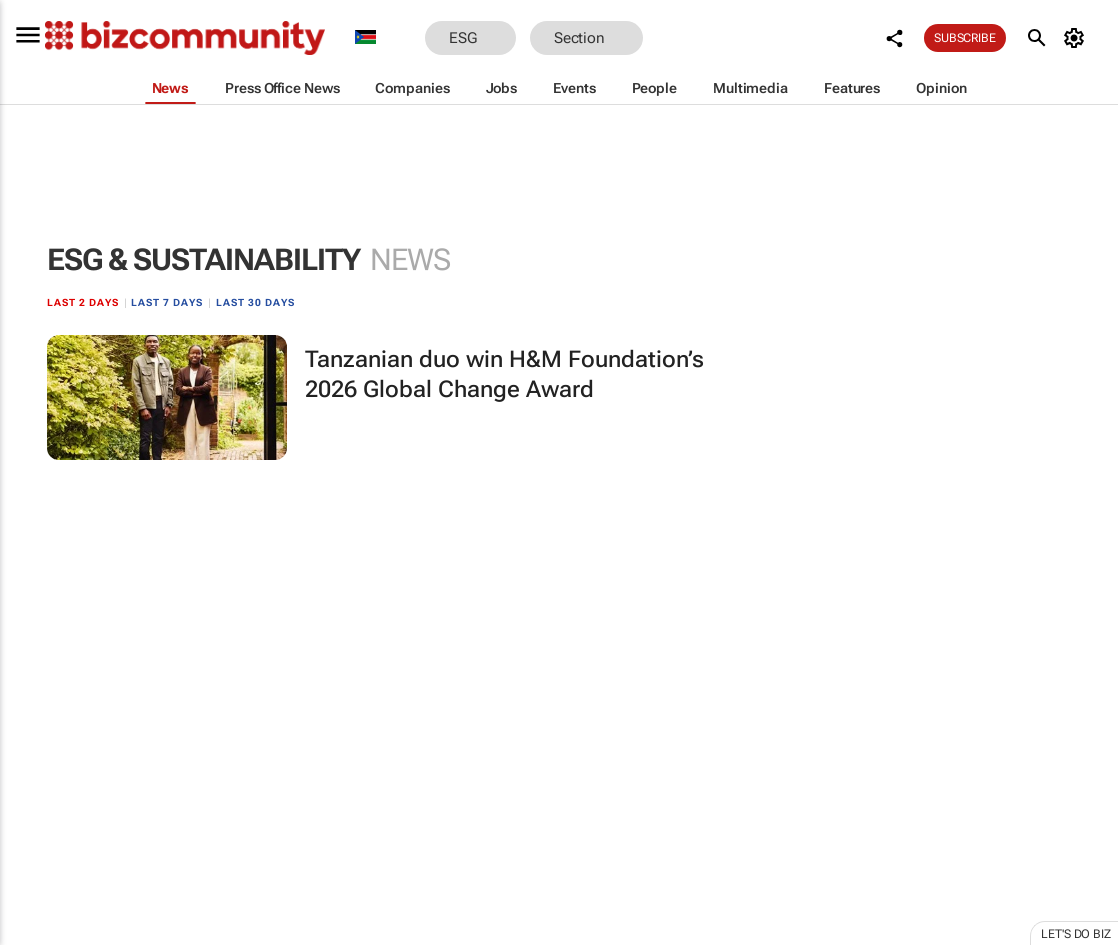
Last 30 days (255, 302)
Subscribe (965, 38)
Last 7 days (167, 302)
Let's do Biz (1076, 934)
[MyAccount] (1077, 38)
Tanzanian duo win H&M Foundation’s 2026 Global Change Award (504, 374)
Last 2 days (83, 302)
